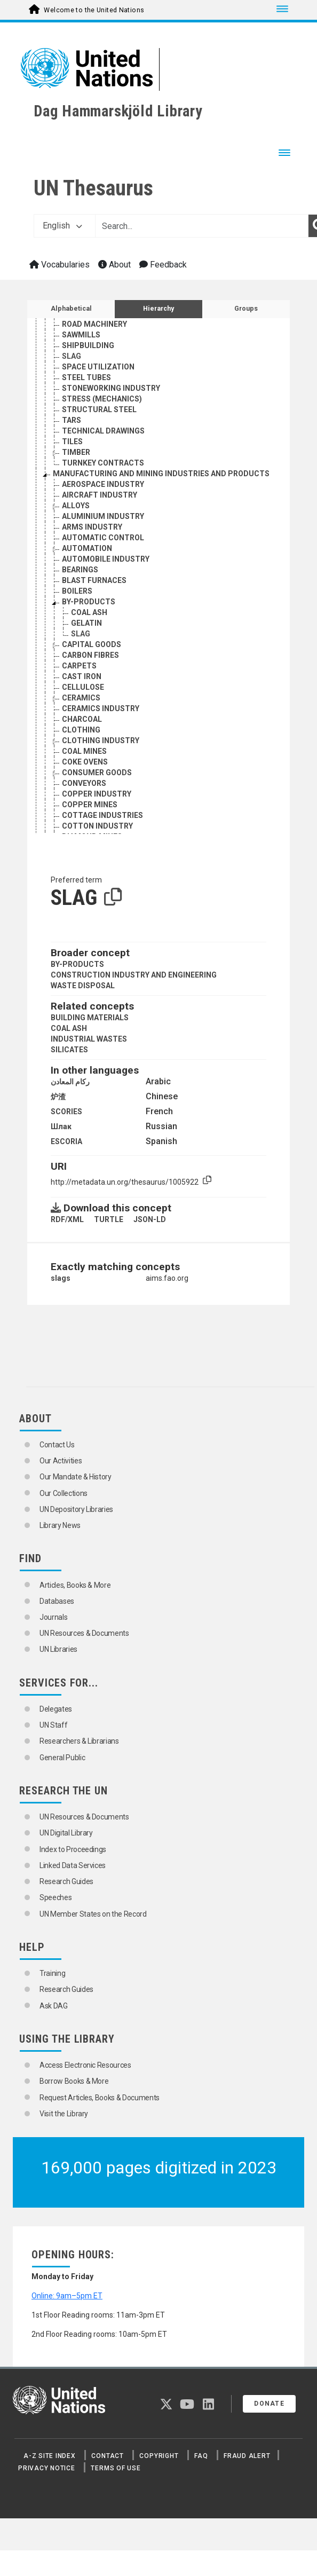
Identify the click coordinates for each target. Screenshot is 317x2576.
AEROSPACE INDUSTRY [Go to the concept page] (103, 484)
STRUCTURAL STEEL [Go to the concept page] (99, 409)
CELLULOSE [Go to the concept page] (83, 687)
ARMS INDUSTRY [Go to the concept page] (92, 527)
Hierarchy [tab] (158, 308)
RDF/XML (67, 1219)
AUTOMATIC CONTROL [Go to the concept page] (103, 537)
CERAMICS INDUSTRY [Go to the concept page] (100, 708)
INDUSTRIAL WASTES (89, 1039)
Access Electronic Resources (85, 2065)
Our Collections (63, 1493)
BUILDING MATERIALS (90, 1017)
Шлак (61, 1126)
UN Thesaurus (93, 188)
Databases (56, 1601)
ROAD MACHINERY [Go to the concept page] (94, 324)
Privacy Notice (46, 2468)
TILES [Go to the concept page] (72, 441)
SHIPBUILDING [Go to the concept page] (88, 345)
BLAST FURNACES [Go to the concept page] (94, 580)
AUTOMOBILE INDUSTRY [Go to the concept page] (105, 559)
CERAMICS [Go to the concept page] (81, 698)
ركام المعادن (70, 1081)
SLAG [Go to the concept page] (71, 356)
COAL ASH (69, 1028)
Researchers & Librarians (79, 1741)
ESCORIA (66, 1141)
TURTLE (108, 1219)
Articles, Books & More (74, 1585)
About (114, 264)
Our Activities (60, 1460)
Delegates (55, 1709)
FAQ (201, 2456)
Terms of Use (115, 2468)
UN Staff (53, 1725)
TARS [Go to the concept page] (71, 420)
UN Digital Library (66, 1833)
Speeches (55, 1897)
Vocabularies (59, 264)
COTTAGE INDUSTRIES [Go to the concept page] (102, 815)
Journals (53, 1617)
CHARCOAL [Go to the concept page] (82, 719)
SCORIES (66, 1111)
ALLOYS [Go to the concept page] (76, 505)
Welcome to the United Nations (94, 10)
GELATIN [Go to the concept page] (86, 623)
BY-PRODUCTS (77, 964)
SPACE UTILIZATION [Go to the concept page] (98, 367)
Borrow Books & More (73, 2081)
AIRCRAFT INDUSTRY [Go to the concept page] (99, 495)
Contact (107, 2456)
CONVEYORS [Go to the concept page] (84, 783)
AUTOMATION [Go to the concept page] (87, 548)
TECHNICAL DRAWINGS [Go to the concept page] (103, 431)
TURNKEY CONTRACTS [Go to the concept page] (103, 463)
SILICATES (69, 1049)
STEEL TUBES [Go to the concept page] (86, 377)
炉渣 (58, 1096)
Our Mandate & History (75, 1476)
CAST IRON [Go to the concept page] (81, 676)
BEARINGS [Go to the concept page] (80, 569)
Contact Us (57, 1444)
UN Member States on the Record (93, 1914)
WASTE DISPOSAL (83, 985)
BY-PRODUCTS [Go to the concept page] (88, 601)
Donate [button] (269, 2403)
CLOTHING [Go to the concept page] (81, 730)
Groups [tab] (246, 308)
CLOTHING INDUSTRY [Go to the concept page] (100, 740)
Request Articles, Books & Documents (99, 2097)
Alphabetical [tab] (71, 308)
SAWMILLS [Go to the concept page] (81, 334)
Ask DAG (53, 2006)
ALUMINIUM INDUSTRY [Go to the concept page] (103, 516)
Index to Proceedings (72, 1849)
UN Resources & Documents (84, 1633)
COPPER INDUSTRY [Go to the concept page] (96, 794)
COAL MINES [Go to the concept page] (84, 751)
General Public (62, 1757)
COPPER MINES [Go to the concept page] (89, 804)
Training (52, 1973)
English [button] (62, 225)
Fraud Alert (247, 2456)
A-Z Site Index (49, 2456)
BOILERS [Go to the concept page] (77, 591)
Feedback (163, 264)
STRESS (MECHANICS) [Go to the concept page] (102, 399)
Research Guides (66, 1881)
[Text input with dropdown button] (201, 226)
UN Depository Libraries (76, 1509)
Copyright (158, 2456)
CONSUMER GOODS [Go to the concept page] (97, 772)
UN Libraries (58, 1649)
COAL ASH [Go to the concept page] (89, 612)
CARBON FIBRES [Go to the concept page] (90, 655)
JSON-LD (149, 1219)
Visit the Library (63, 2113)
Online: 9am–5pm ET (66, 2295)
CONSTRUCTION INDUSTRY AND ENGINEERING (134, 975)
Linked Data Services (72, 1865)
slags (60, 1278)
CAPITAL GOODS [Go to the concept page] (91, 644)
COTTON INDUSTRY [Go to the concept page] (97, 826)
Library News (60, 1525)
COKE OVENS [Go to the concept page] (85, 762)
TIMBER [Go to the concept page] (76, 452)
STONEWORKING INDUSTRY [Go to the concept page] (111, 388)
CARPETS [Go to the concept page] (79, 665)
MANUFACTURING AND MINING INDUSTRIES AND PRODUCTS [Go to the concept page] (161, 473)
